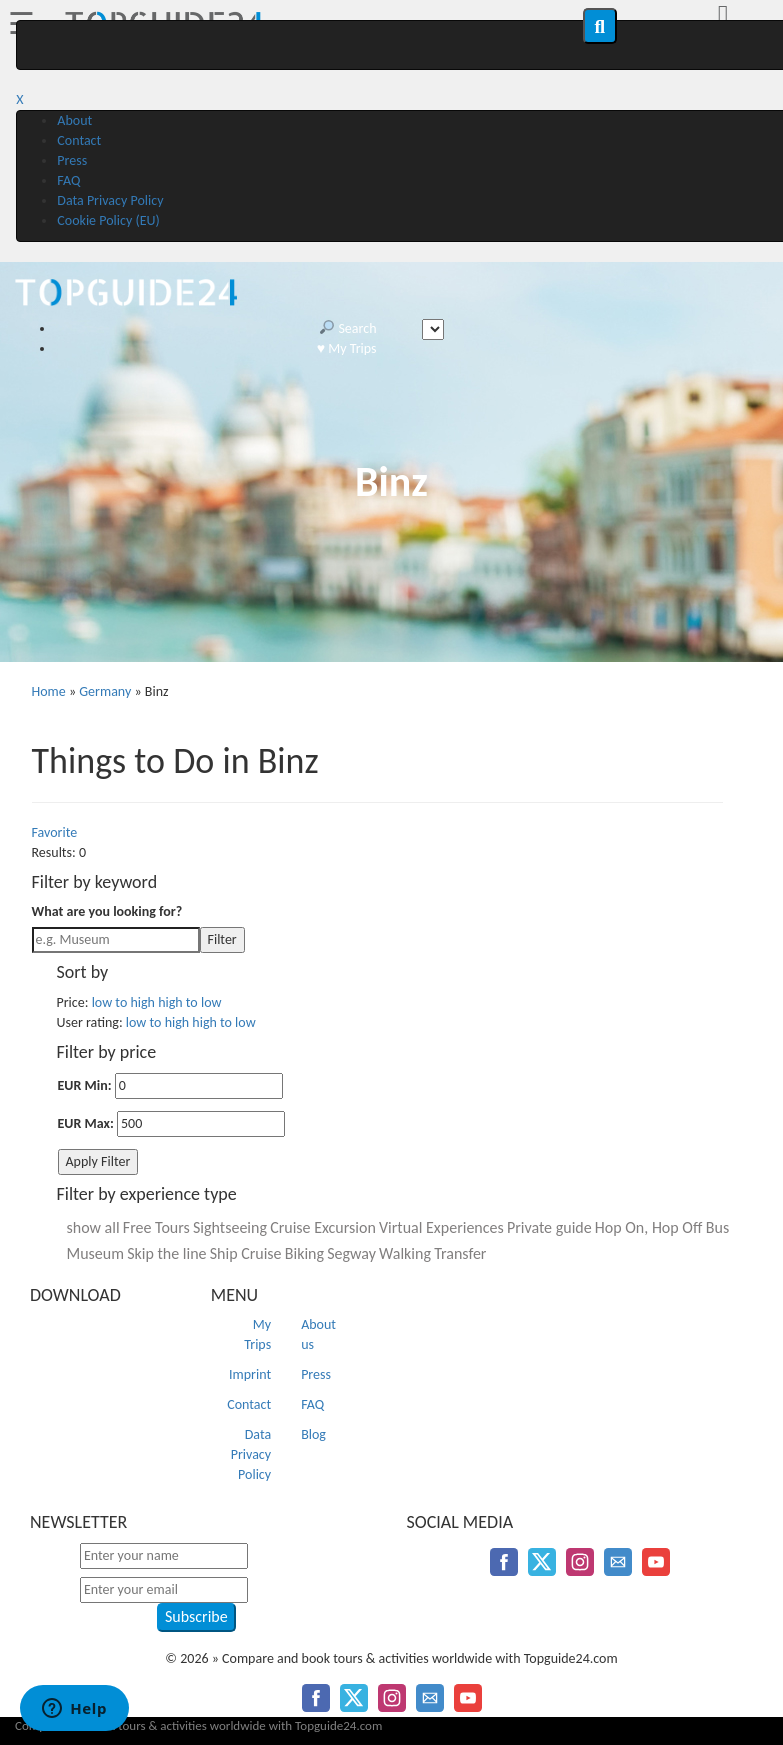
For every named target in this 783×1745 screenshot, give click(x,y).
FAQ (68, 180)
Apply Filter (98, 1161)
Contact (79, 140)
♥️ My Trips (347, 348)
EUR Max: (86, 1123)
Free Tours (156, 1227)
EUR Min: (85, 1085)
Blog (313, 1434)
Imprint (250, 1374)
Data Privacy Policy (110, 200)
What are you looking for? (107, 911)
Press (72, 160)
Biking (304, 1253)
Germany (105, 691)
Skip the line (166, 1253)
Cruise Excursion (323, 1227)
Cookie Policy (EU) (108, 220)
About (74, 120)
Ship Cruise (246, 1253)
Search (348, 328)
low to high (123, 1002)
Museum (96, 1253)
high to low (189, 1002)
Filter (222, 939)
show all (93, 1227)
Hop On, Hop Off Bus (662, 1227)
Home (49, 691)
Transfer (460, 1253)
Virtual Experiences (441, 1227)
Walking (405, 1253)
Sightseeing (230, 1227)
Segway (351, 1253)
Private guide (549, 1227)
